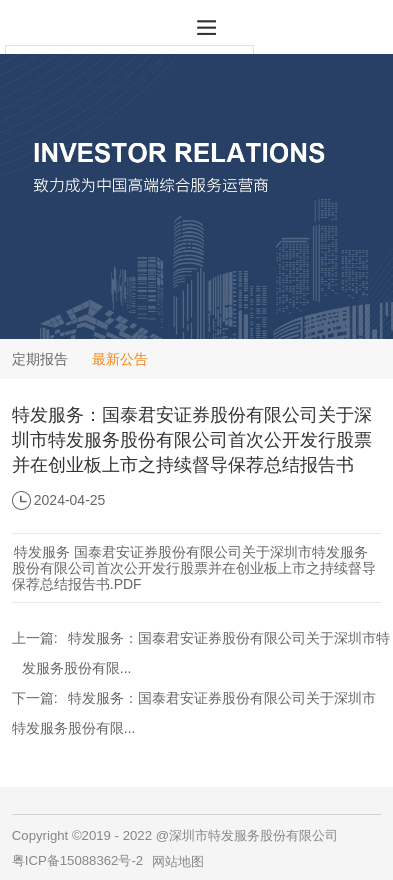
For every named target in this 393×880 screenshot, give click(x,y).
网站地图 (178, 861)
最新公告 (120, 359)
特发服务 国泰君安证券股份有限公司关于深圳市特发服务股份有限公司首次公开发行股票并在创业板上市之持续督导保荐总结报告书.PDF (194, 568)
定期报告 (40, 359)
